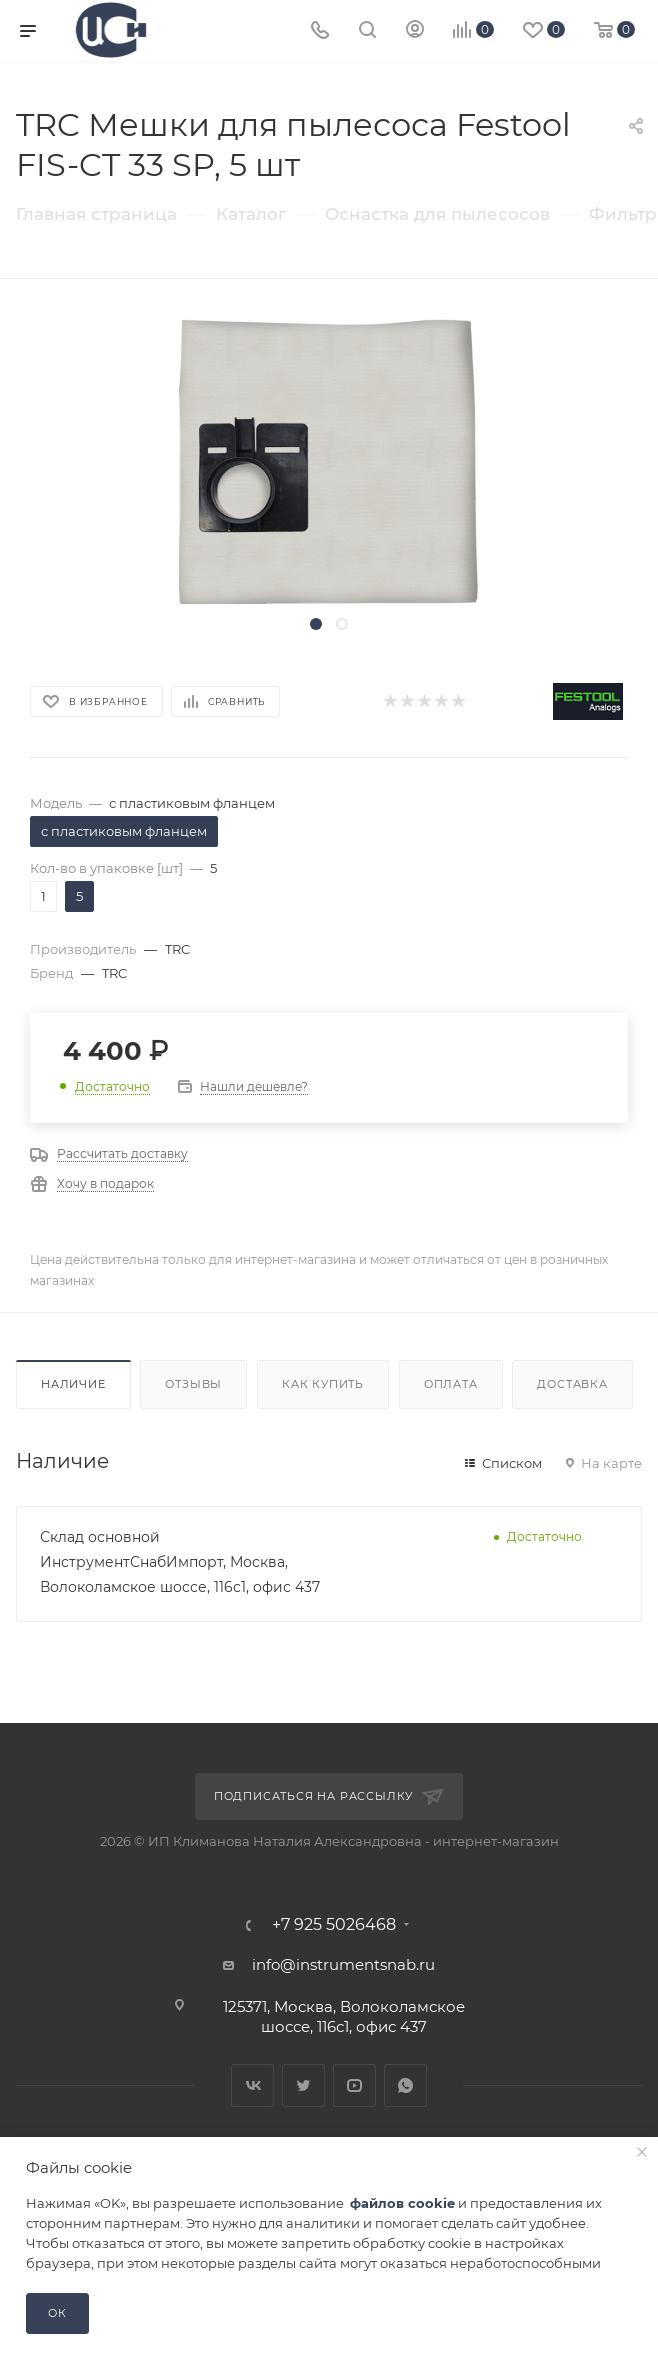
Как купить (323, 1384)
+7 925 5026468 (334, 1925)
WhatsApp (405, 2085)
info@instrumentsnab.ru (343, 1964)
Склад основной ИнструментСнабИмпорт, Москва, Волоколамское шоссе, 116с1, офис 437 (180, 1562)
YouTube (354, 2085)
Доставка (572, 1384)
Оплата (451, 1384)
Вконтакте (252, 2085)
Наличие (73, 1384)
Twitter (303, 2085)
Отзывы (193, 1384)
